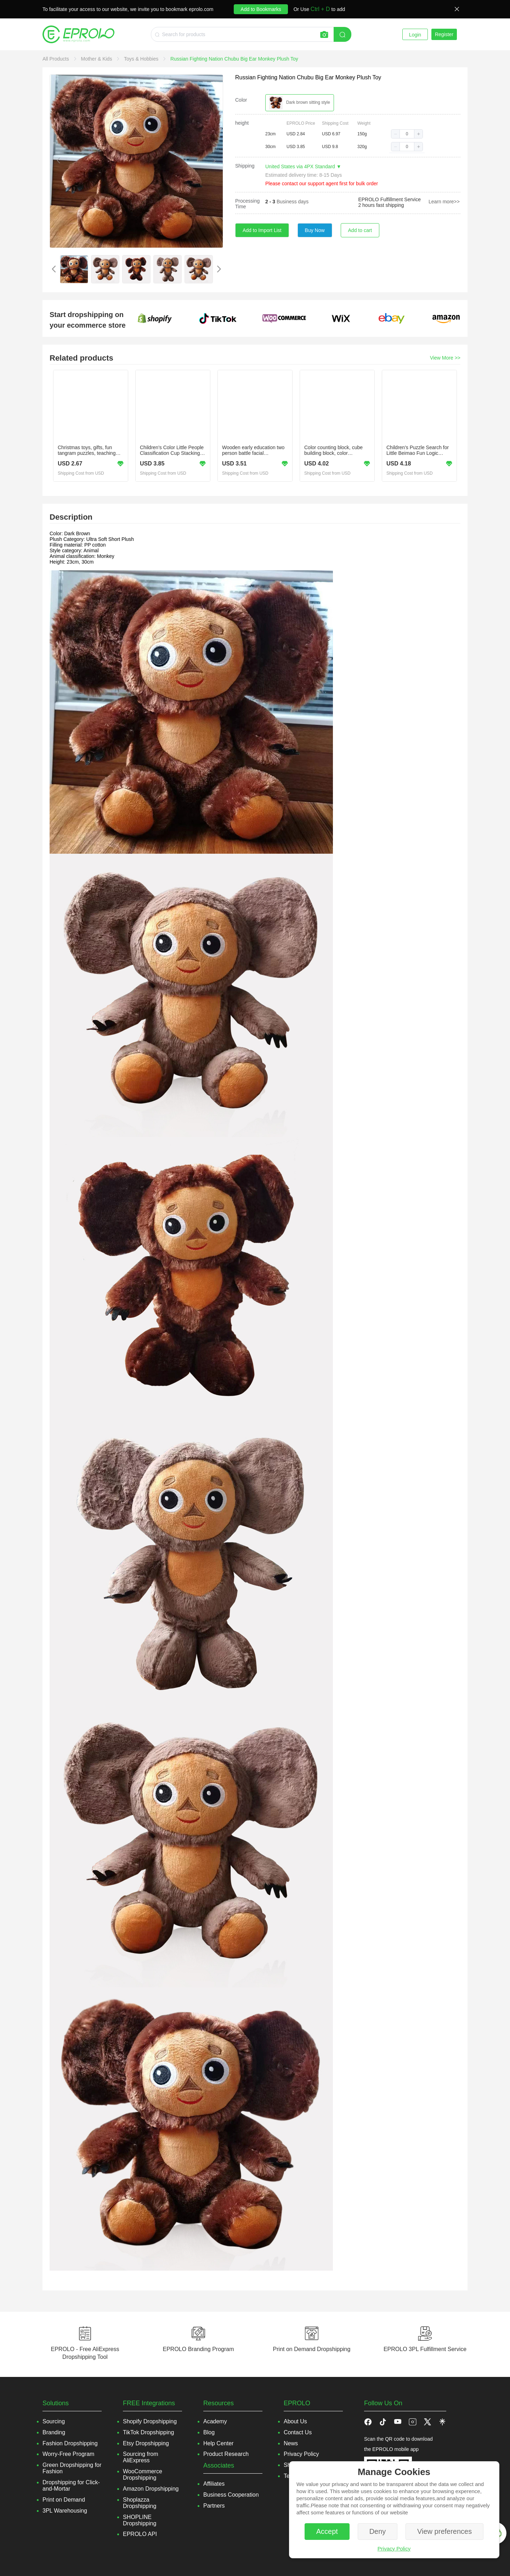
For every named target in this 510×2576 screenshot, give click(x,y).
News (291, 2443)
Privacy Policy (394, 2549)
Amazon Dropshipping (150, 2489)
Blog (209, 2432)
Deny (377, 2531)
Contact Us (298, 2432)
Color (241, 100)
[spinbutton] (407, 134)
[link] (56, 59)
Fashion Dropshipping (70, 2443)
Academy (215, 2421)
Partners (214, 2506)
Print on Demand (63, 2500)
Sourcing (53, 2421)
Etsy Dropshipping (146, 2443)
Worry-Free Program (68, 2454)
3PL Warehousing (64, 2511)
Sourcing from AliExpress (140, 2457)
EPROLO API (140, 2534)
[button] (395, 134)
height (242, 123)
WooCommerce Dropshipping (142, 2474)
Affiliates (214, 2484)
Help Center (218, 2443)
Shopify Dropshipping (150, 2421)
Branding (53, 2432)
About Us (295, 2421)
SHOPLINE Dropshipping (139, 2520)
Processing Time (247, 203)
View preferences (444, 2531)
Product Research (226, 2454)
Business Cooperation (231, 2495)
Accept (327, 2531)
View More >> (445, 358)
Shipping (245, 166)
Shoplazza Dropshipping (139, 2503)
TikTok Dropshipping (148, 2432)
